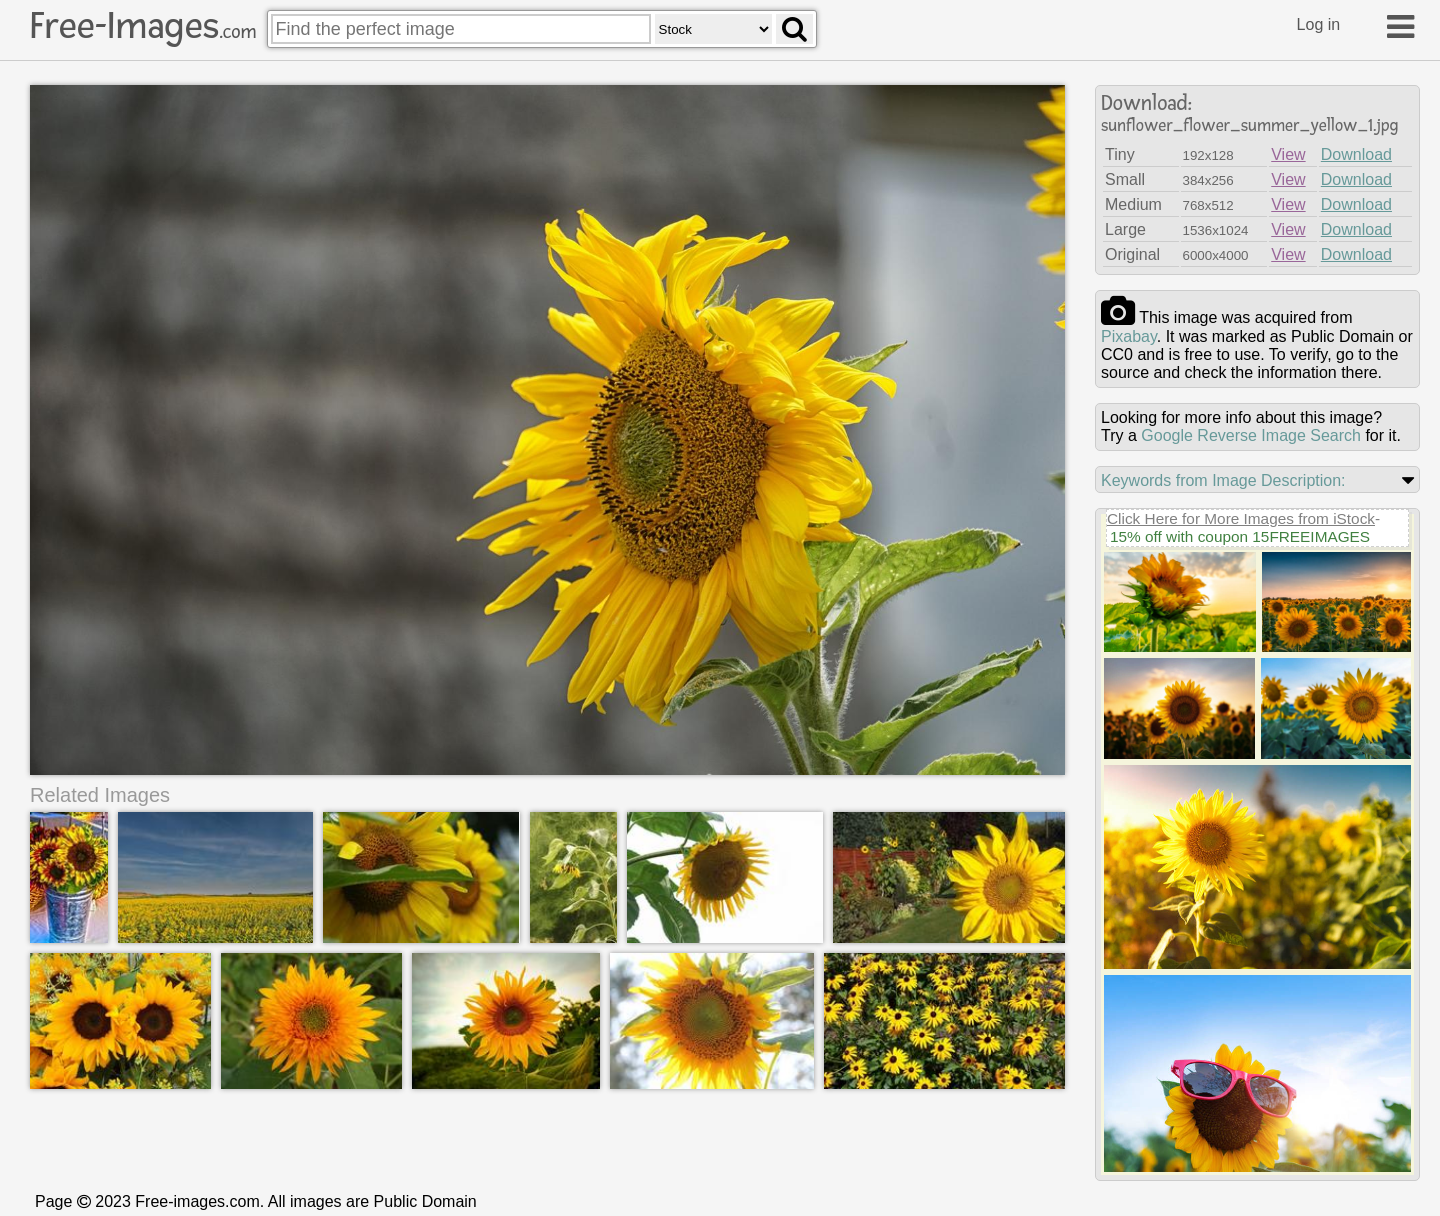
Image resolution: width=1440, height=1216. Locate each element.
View (1288, 154)
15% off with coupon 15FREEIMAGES (1240, 536)
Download (1356, 154)
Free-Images (143, 26)
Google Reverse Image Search (1251, 435)
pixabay (1129, 336)
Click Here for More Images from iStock (1241, 518)
